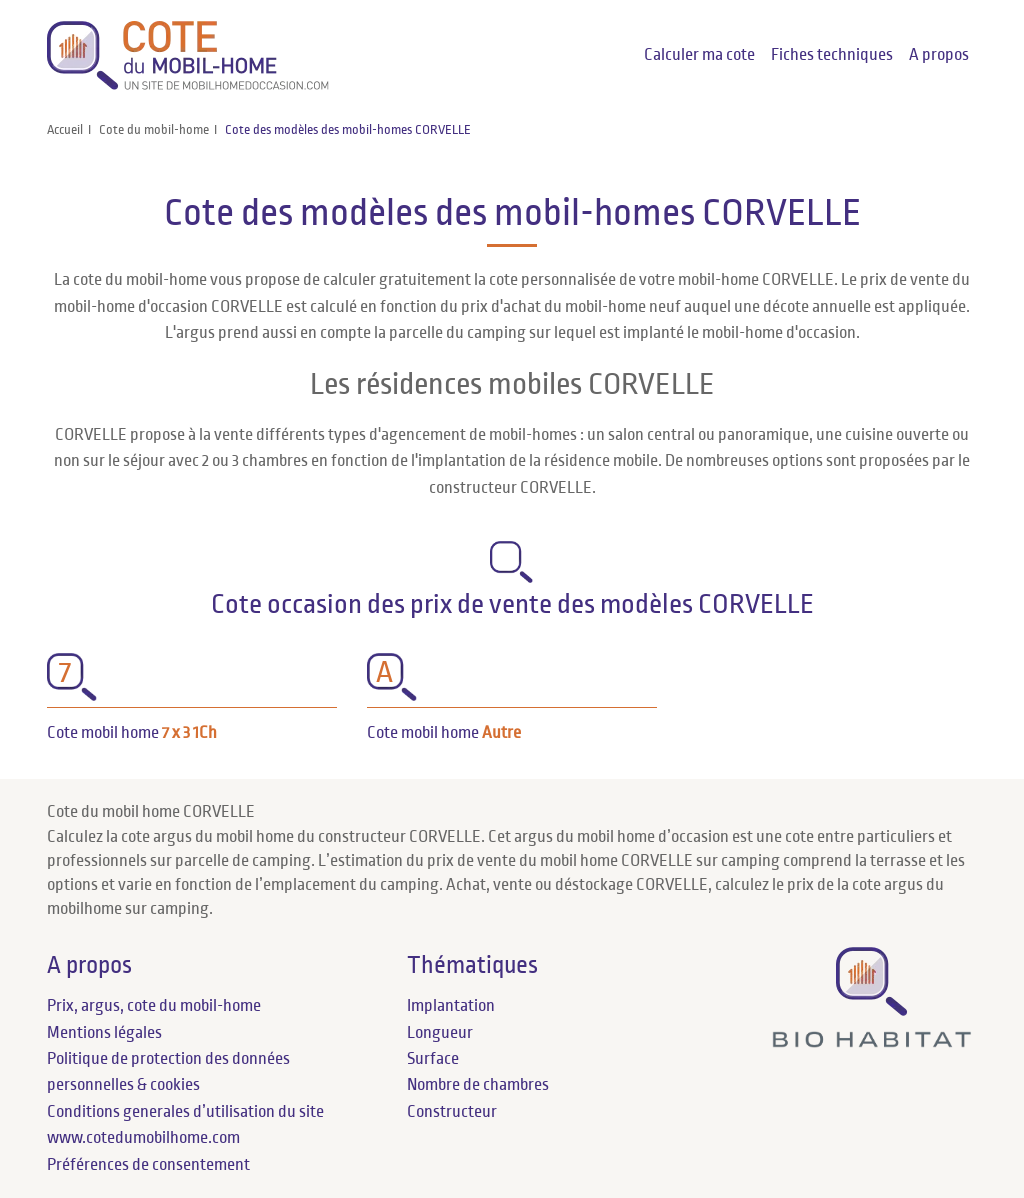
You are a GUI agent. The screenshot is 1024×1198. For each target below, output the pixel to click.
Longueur (440, 1033)
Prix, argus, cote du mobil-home (154, 1006)
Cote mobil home (132, 733)
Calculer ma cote (699, 55)
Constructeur (452, 1112)
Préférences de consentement (148, 1165)
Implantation (451, 1006)
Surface (433, 1059)
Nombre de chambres (478, 1085)
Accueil (65, 130)
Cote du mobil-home (154, 130)
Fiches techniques (832, 55)
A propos (939, 55)
